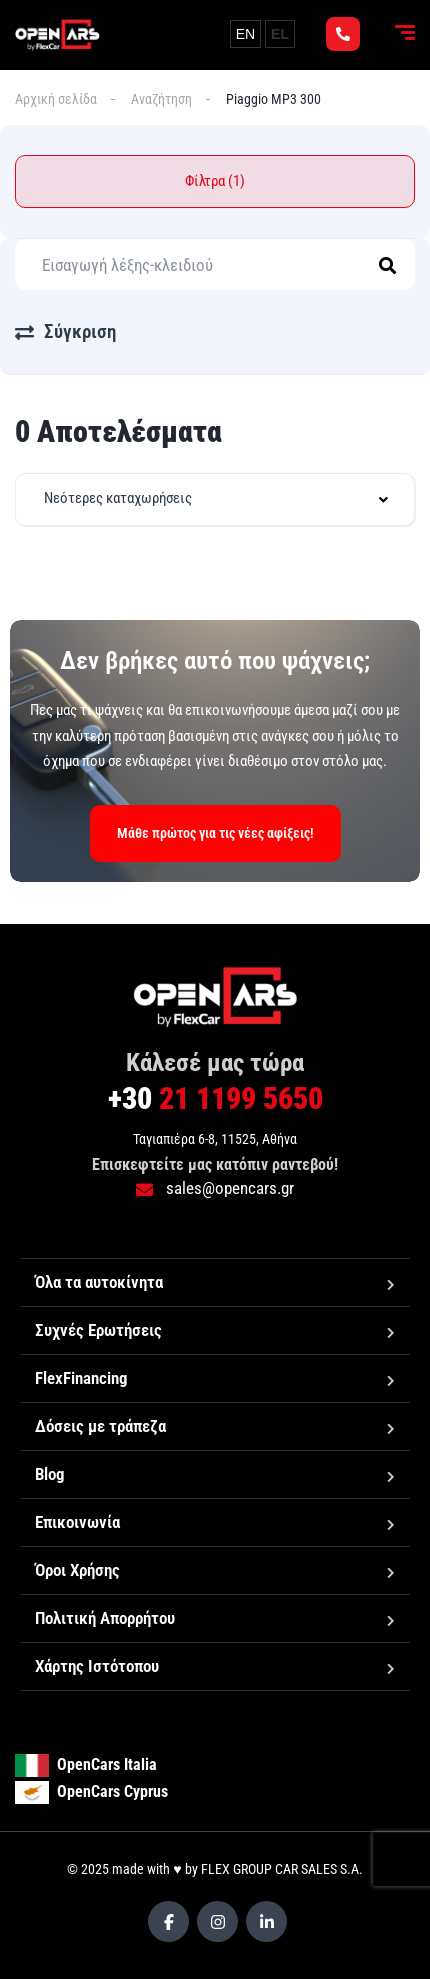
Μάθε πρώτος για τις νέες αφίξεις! (215, 833)
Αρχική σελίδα (56, 99)
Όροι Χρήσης (77, 1570)
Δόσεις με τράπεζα (100, 1426)
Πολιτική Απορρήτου (105, 1618)
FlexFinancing (81, 1378)
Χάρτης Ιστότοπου (97, 1666)
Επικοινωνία (77, 1522)
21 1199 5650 (215, 1098)
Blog (50, 1474)
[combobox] (215, 499)
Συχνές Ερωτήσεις (98, 1330)
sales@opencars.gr (215, 1188)
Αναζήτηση (161, 99)
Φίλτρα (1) (215, 181)
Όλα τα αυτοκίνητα (99, 1282)
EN (245, 34)
